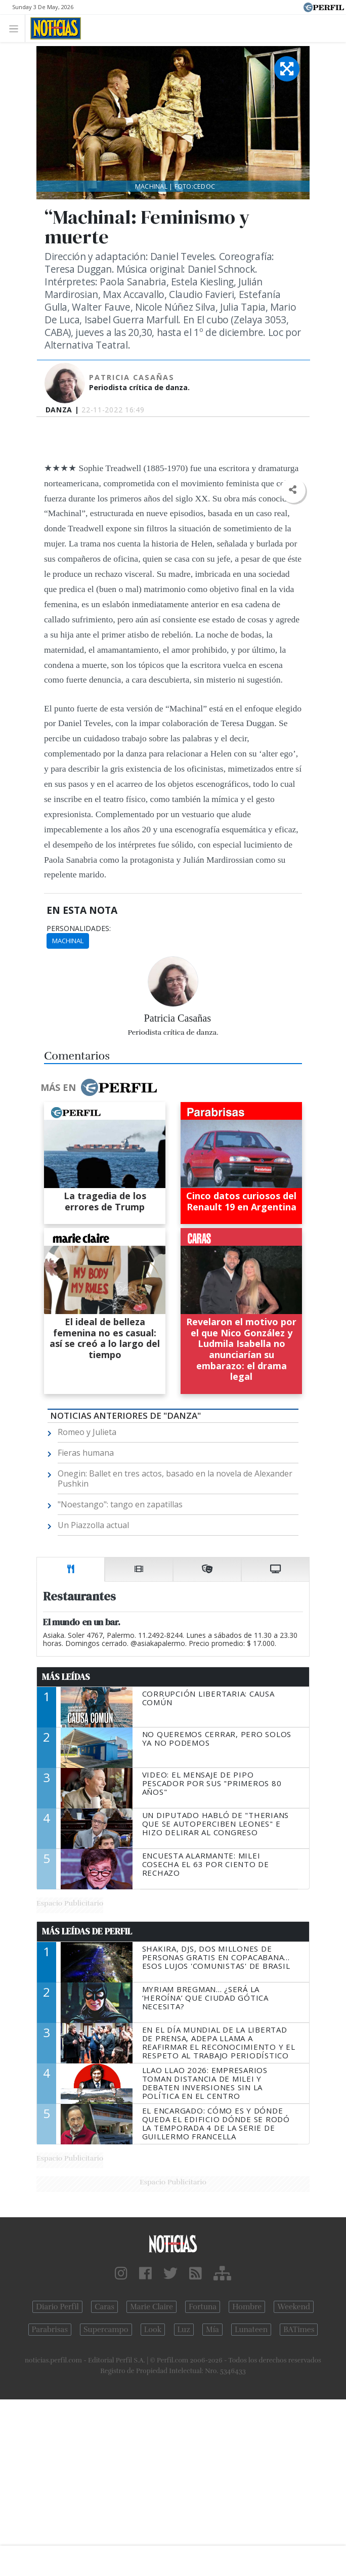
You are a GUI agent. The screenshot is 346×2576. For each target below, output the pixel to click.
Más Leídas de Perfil (87, 1931)
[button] (292, 490)
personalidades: (79, 928)
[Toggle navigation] (16, 28)
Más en (98, 1087)
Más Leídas (66, 1677)
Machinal (67, 940)
